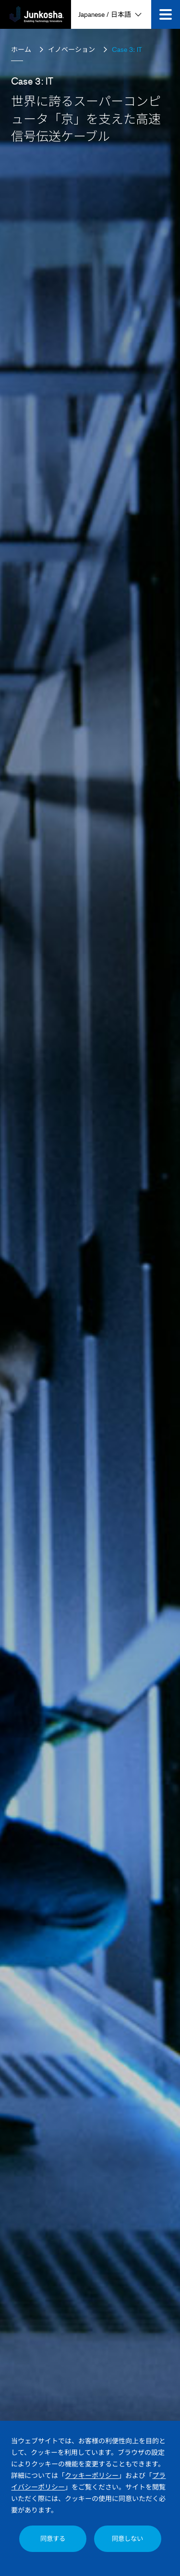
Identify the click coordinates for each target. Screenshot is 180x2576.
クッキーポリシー (92, 2475)
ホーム (21, 49)
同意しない (127, 2538)
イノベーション (71, 49)
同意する (52, 2538)
